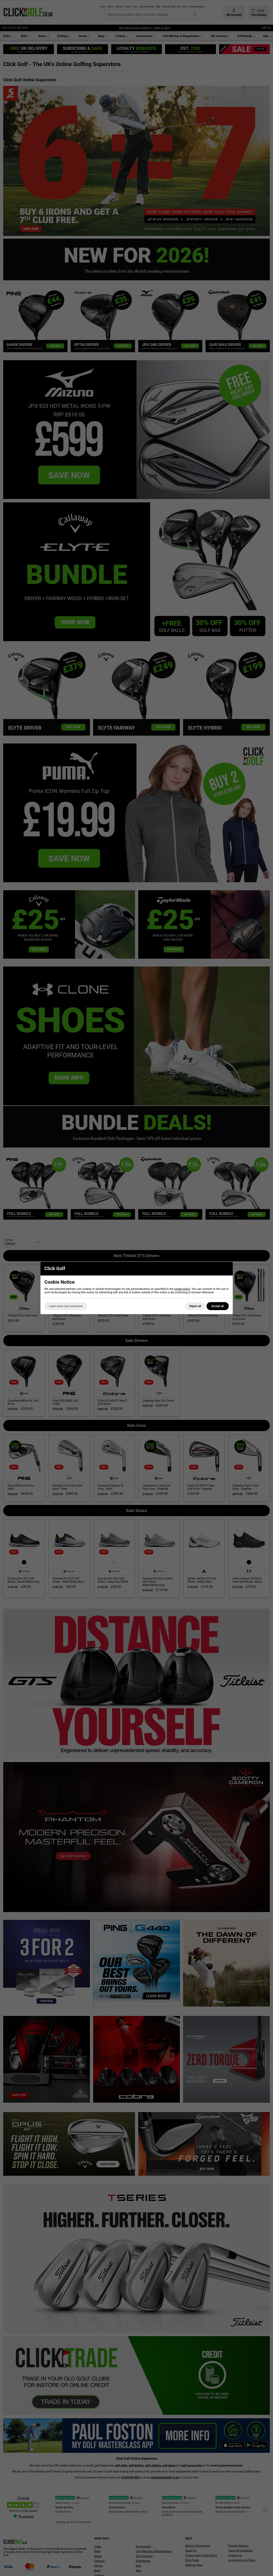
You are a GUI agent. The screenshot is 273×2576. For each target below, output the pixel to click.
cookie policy (182, 1289)
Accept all (217, 1306)
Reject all (195, 1306)
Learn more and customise (66, 1306)
